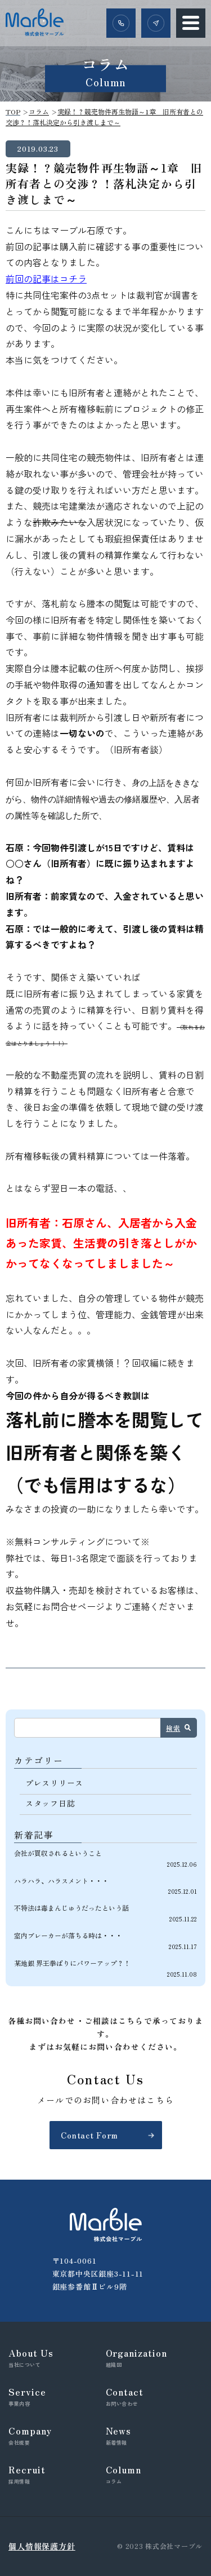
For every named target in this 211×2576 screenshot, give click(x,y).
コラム (39, 111)
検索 (173, 1728)
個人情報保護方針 (41, 2546)
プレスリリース (54, 1782)
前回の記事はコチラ (46, 278)
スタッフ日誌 (50, 1803)
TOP (13, 111)
